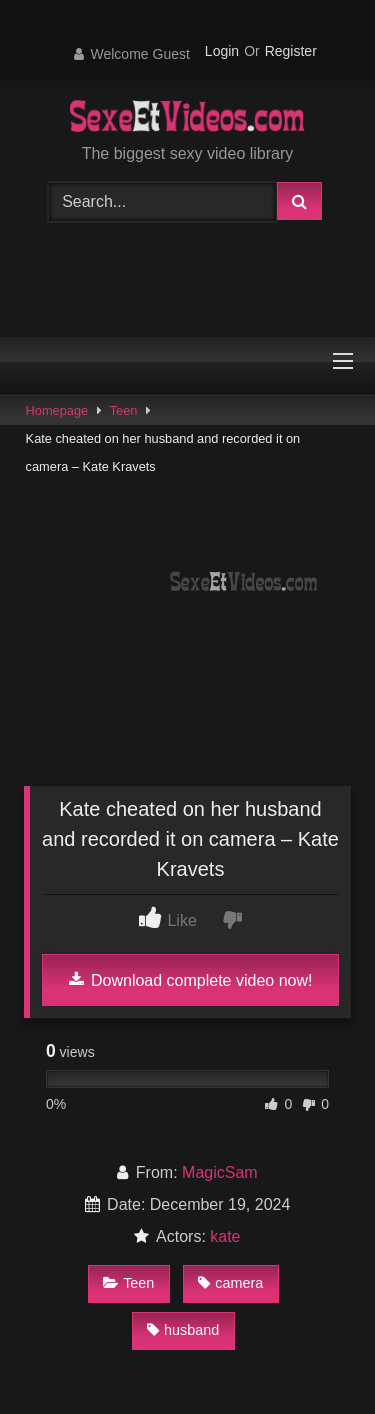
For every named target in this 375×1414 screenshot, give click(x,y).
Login (222, 51)
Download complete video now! (191, 980)
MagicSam (220, 1172)
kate (225, 1236)
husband (183, 1330)
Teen (124, 410)
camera (230, 1283)
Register (291, 51)
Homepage (57, 410)
